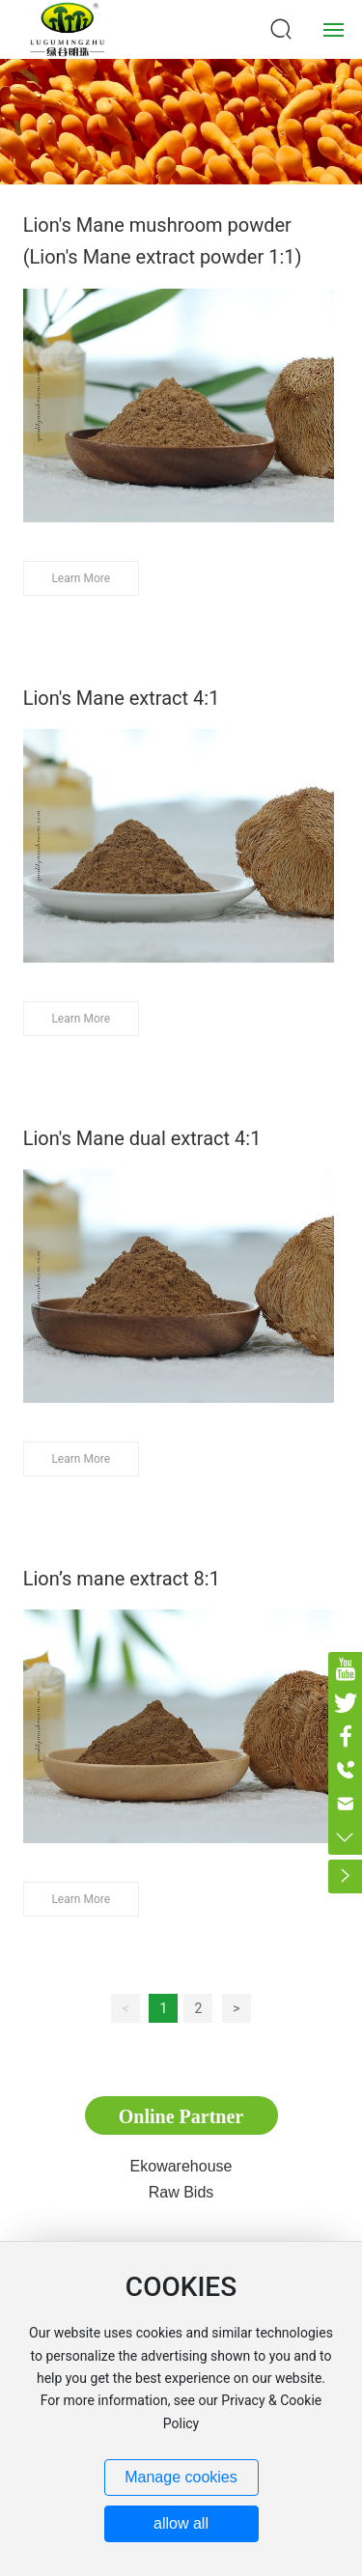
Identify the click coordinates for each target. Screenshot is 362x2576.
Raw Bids (181, 2192)
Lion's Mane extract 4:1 (121, 698)
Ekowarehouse (181, 2166)
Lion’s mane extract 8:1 (121, 1578)
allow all (181, 2523)
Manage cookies (181, 2477)
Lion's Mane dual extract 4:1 (142, 1138)
